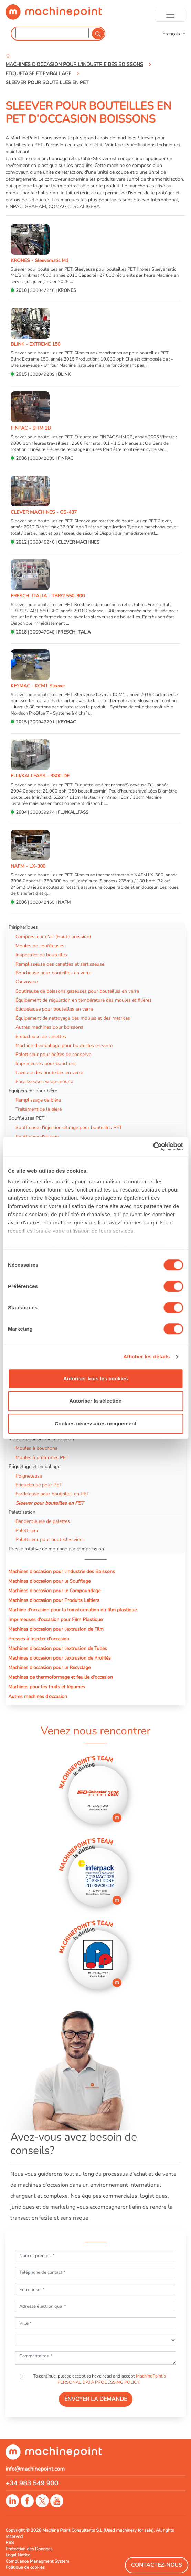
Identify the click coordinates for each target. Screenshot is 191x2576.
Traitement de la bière (38, 1109)
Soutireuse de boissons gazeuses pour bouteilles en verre (77, 991)
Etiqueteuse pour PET (38, 1484)
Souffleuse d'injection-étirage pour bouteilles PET (68, 1127)
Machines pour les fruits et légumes (46, 1686)
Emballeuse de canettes (40, 1036)
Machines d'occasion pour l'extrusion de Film (56, 1629)
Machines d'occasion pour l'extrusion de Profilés (59, 1657)
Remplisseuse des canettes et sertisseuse (59, 963)
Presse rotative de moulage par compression (56, 1548)
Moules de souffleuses (39, 945)
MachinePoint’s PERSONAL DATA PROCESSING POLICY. (111, 2379)
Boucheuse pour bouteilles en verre (53, 972)
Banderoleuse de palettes (42, 1521)
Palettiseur (27, 1530)
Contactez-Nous (156, 2565)
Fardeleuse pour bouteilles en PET (52, 1493)
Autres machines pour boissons (49, 1027)
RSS (10, 2543)
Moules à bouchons (36, 1448)
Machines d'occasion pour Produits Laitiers (53, 1600)
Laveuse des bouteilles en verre (49, 1072)
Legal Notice (18, 2555)
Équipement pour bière (33, 1090)
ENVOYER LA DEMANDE (95, 2399)
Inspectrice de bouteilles (41, 954)
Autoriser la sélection (95, 1401)
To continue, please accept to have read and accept (99, 2379)
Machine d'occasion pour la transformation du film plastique (72, 1609)
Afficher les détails (146, 1356)
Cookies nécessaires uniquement (96, 1423)
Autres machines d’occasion (37, 1696)
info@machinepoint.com (35, 2469)
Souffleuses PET (26, 1118)
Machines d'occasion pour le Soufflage (49, 1580)
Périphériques (23, 927)
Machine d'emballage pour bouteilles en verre (64, 1045)
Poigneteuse (28, 1475)
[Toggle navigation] (170, 15)
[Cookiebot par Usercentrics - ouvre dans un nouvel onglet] (153, 1146)
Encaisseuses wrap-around (44, 1081)
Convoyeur (26, 981)
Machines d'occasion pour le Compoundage (54, 1590)
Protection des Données (29, 2549)
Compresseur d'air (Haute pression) (53, 936)
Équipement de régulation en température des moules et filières (83, 999)
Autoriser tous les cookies (95, 1378)
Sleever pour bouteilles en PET (49, 1503)
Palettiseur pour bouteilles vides (50, 1539)
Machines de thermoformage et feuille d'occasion (60, 1677)
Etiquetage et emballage (34, 1466)
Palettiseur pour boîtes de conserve (53, 1054)
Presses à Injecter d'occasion (38, 1638)
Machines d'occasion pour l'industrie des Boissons (61, 1571)
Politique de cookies (25, 2567)
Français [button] (171, 33)
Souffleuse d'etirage (37, 1136)
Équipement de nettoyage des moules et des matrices (72, 1018)
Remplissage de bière (38, 1099)
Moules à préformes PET (41, 1457)
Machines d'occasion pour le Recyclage (49, 1667)
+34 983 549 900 (32, 2483)
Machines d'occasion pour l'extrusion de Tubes (57, 1648)
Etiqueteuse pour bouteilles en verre (54, 1008)
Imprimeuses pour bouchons (46, 1063)
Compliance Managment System (37, 2561)
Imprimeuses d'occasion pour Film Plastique (55, 1619)
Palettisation (22, 1511)
